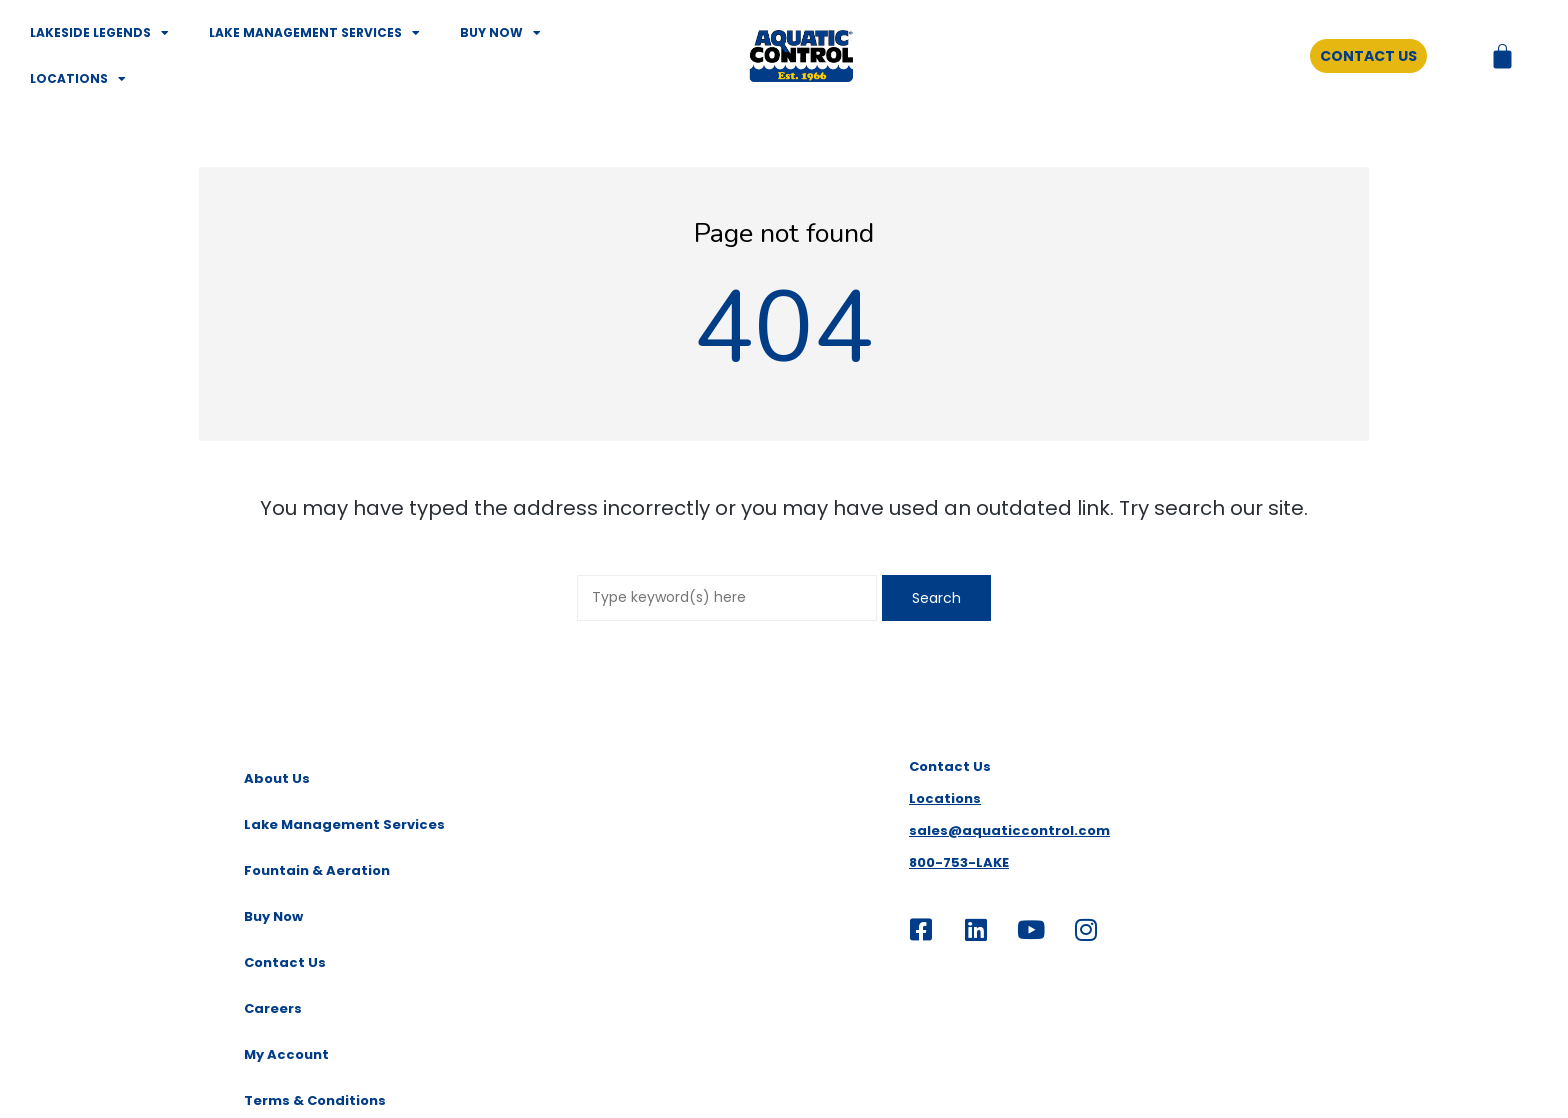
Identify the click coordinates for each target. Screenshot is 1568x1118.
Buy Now (500, 33)
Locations (78, 79)
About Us (277, 778)
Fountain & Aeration (317, 870)
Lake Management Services (314, 33)
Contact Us (285, 962)
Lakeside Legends (99, 33)
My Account (286, 1054)
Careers (273, 1008)
